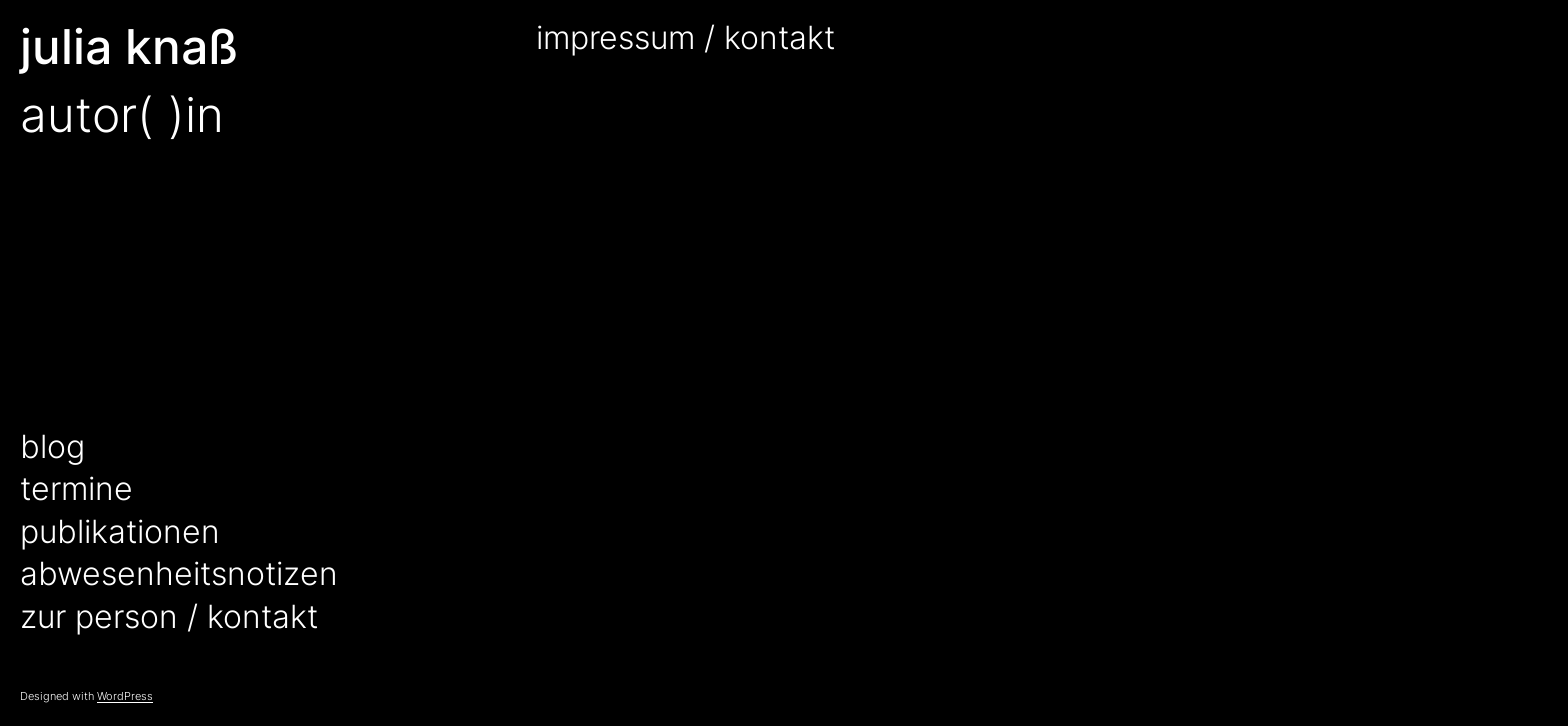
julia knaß (129, 46)
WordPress (125, 696)
